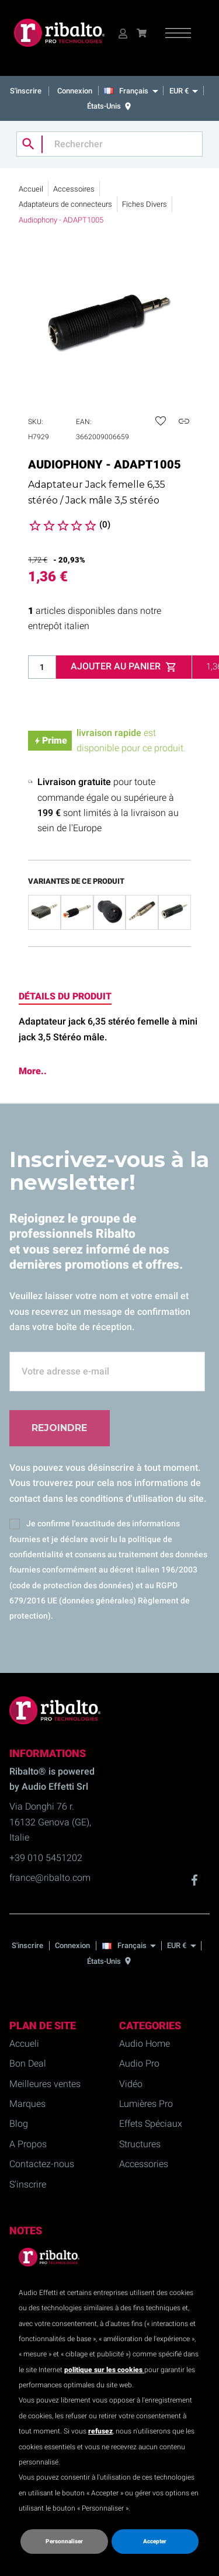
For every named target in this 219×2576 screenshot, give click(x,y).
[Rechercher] (109, 144)
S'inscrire (26, 90)
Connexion (74, 90)
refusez (100, 2431)
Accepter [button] (154, 2541)
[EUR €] (183, 90)
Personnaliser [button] (64, 2541)
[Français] (133, 90)
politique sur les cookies (104, 2370)
